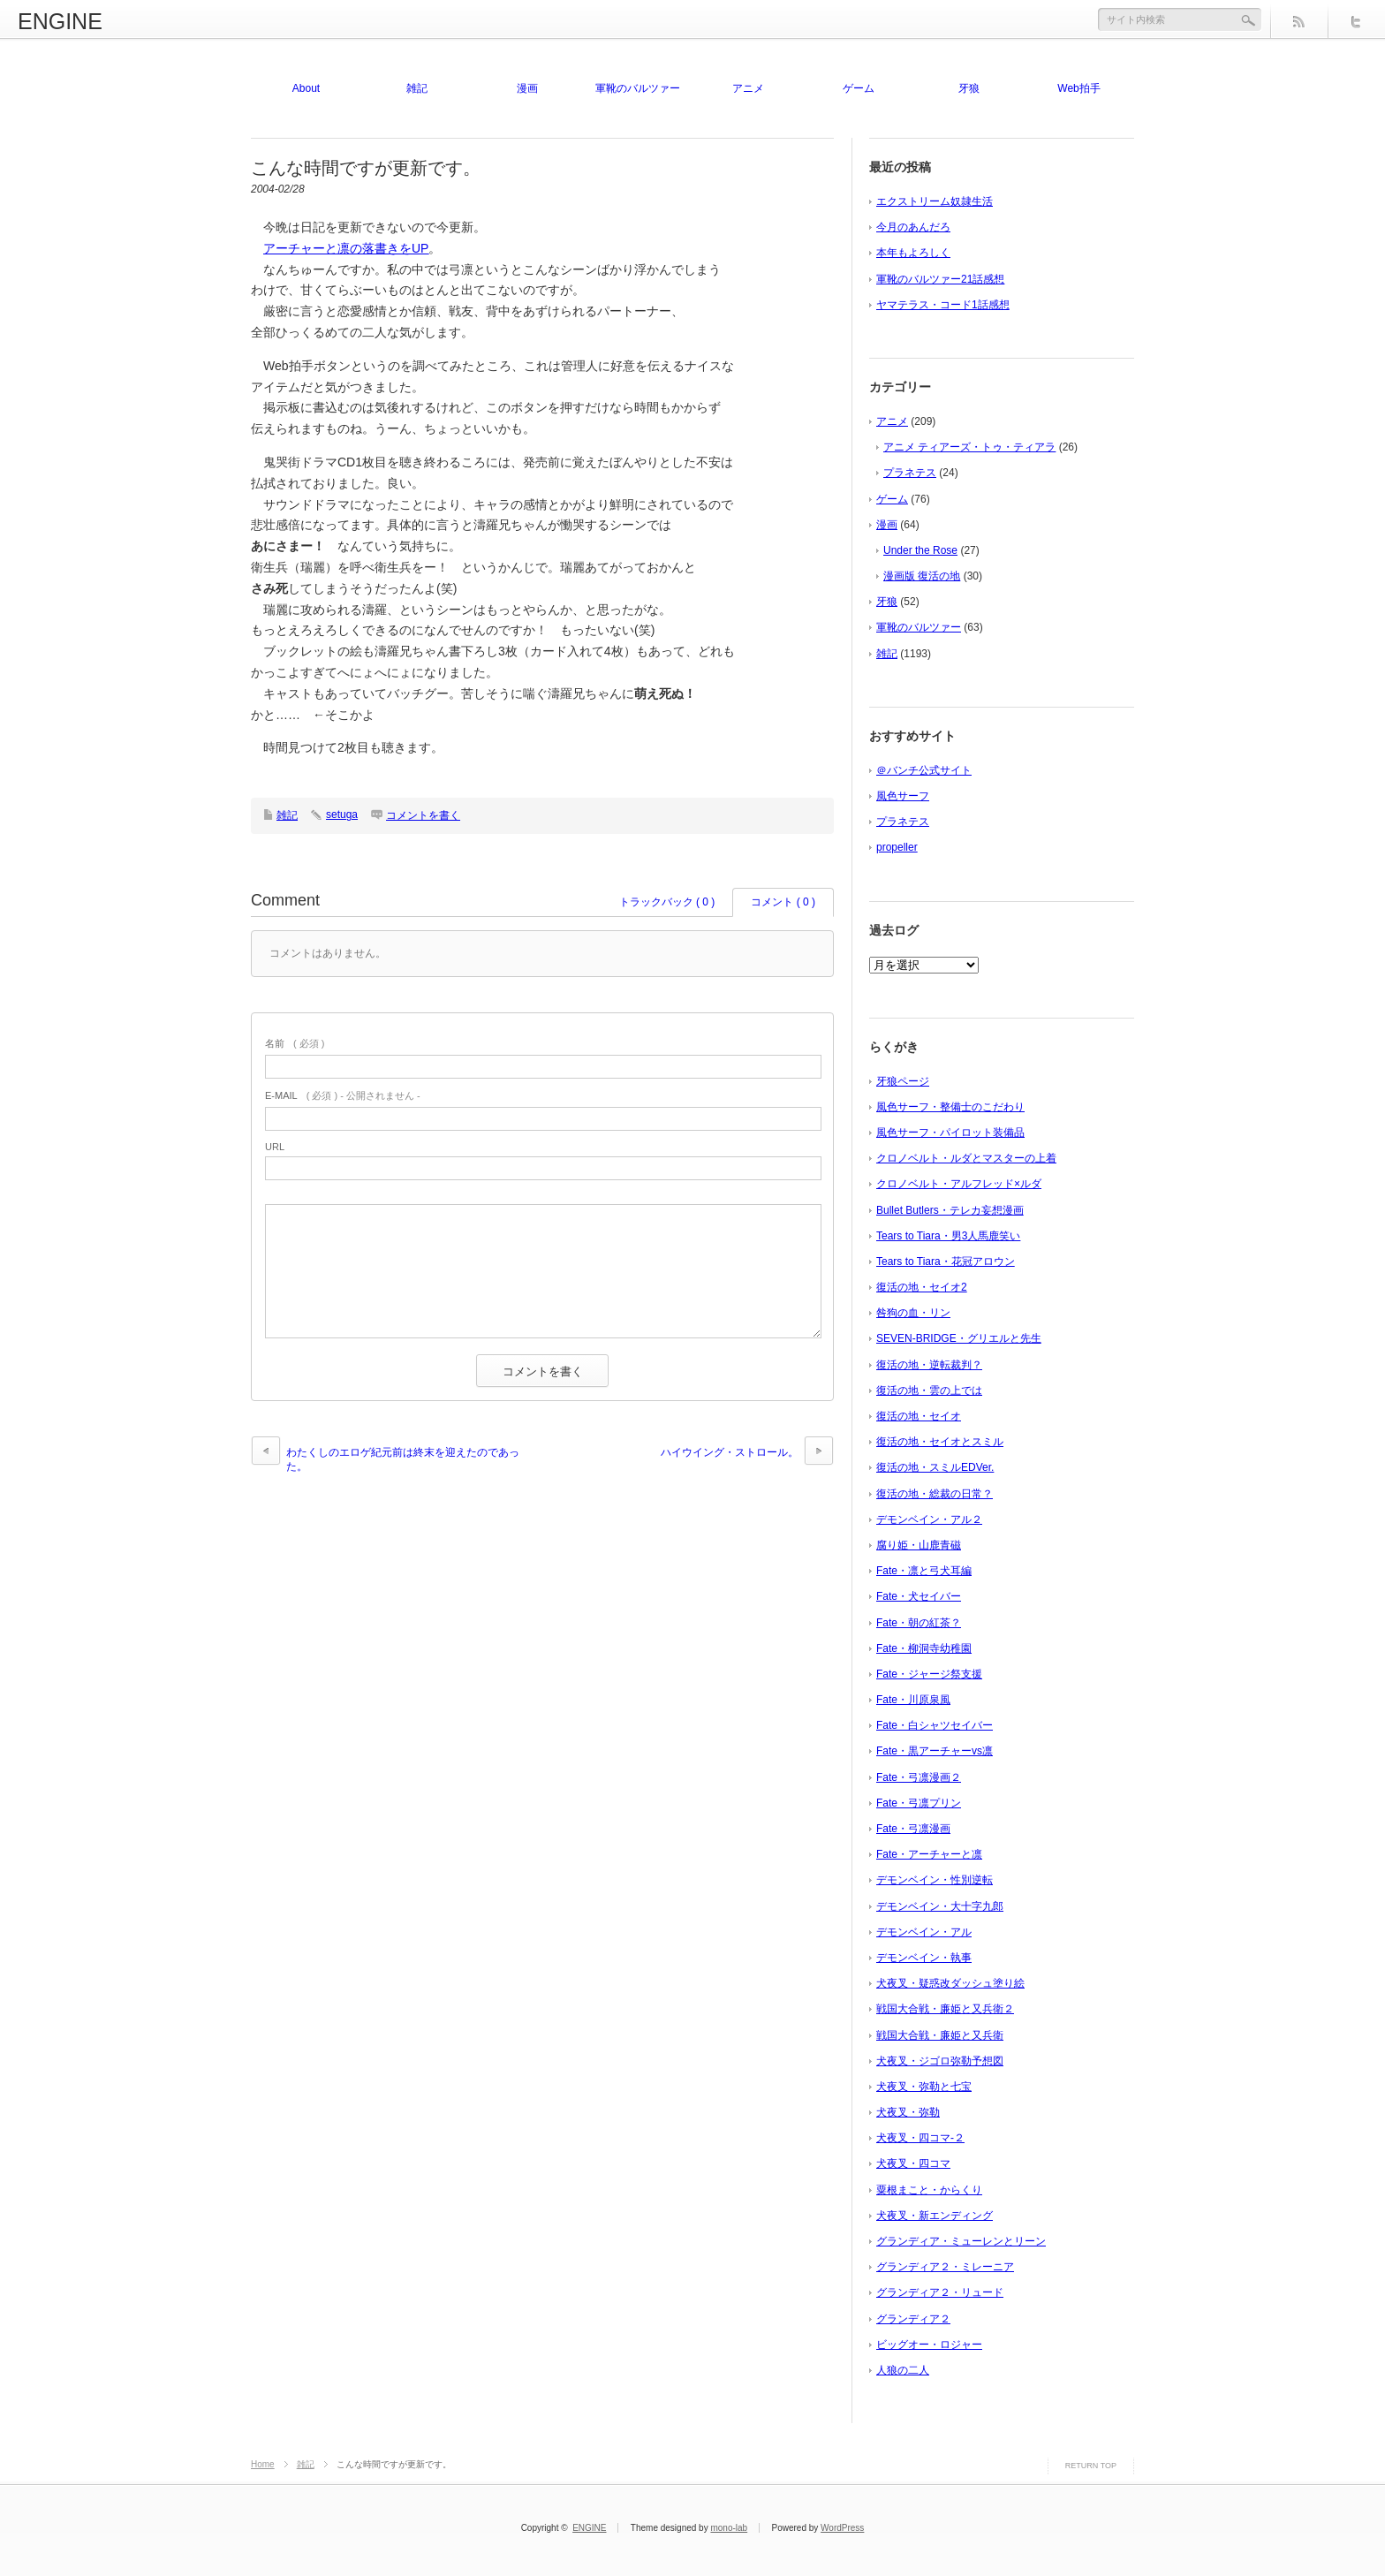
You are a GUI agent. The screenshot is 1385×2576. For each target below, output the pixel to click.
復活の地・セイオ (918, 1416)
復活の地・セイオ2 (921, 1287)
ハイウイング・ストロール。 (729, 1452)
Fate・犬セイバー (918, 1596)
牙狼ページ (902, 1081)
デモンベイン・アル (924, 1932)
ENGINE (60, 21)
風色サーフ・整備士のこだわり (950, 1107)
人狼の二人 (902, 2370)
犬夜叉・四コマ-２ (920, 2138)
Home (263, 2464)
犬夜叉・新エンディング (934, 2215)
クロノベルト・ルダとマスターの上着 (966, 1158)
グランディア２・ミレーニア (945, 2267)
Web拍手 (1078, 88)
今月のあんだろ (913, 227)
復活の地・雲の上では (929, 1390)
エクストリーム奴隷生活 (934, 201)
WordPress (842, 2528)
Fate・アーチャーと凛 (929, 1854)
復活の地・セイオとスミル (939, 1442)
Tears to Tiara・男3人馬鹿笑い (948, 1236)
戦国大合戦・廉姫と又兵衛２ (945, 2009)
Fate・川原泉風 (913, 1699)
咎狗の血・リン (913, 1313)
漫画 (527, 88)
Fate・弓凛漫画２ (918, 1777)
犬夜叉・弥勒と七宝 (924, 2086)
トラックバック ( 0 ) (667, 902)
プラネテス (909, 472)
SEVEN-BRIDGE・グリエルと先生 (958, 1338)
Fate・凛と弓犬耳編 (924, 1571)
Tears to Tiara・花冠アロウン (945, 1261)
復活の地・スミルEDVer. (935, 1467)
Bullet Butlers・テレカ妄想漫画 (950, 1210)
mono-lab (728, 2528)
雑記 (417, 88)
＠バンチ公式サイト (924, 770)
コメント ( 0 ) (783, 902)
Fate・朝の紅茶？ (918, 1623)
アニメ (748, 88)
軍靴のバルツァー (637, 88)
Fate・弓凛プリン (918, 1803)
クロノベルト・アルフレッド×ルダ (958, 1184)
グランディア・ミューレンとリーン (961, 2241)
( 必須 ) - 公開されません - (342, 1095)
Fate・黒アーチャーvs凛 (934, 1751)
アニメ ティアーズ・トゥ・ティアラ (969, 447)
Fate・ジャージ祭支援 (929, 1674)
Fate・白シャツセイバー (934, 1725)
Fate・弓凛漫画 (913, 1828)
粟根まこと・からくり (929, 2190)
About (306, 88)
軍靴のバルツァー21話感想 (940, 279)
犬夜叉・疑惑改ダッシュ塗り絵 (950, 1983)
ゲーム (858, 88)
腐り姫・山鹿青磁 (918, 1545)
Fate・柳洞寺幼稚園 (924, 1648)
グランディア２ (913, 2319)
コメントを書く (423, 815)
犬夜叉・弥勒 (908, 2112)
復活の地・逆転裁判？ (929, 1365)
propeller (897, 847)
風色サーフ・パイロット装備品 (950, 1132)
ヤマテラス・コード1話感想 (943, 305)
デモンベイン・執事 (924, 1957)
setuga (342, 814)
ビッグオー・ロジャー (929, 2344)
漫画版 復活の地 (921, 576)
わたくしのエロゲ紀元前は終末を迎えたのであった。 (402, 1460)
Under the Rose (920, 550)
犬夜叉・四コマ (913, 2163)
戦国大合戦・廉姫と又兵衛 (939, 2035)
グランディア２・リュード (939, 2292)
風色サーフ (902, 796)
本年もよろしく (913, 252)
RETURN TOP (1090, 2465)
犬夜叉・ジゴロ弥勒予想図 (939, 2061)
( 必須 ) (294, 1043)
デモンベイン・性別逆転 (934, 1880)
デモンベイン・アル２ (929, 1519)
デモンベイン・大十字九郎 (939, 1906)
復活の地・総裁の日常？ (934, 1494)
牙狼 (969, 88)
